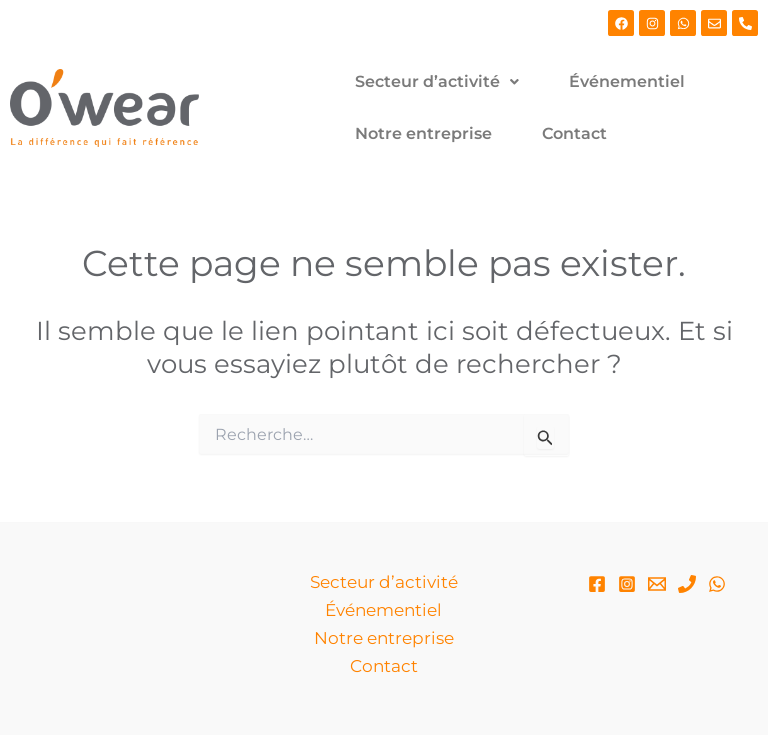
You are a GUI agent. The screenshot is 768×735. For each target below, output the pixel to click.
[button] (437, 82)
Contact (574, 133)
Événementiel (627, 81)
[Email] (657, 584)
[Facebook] (597, 584)
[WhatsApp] (717, 584)
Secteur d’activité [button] (437, 81)
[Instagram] (627, 584)
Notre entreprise (423, 133)
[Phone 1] (687, 584)
